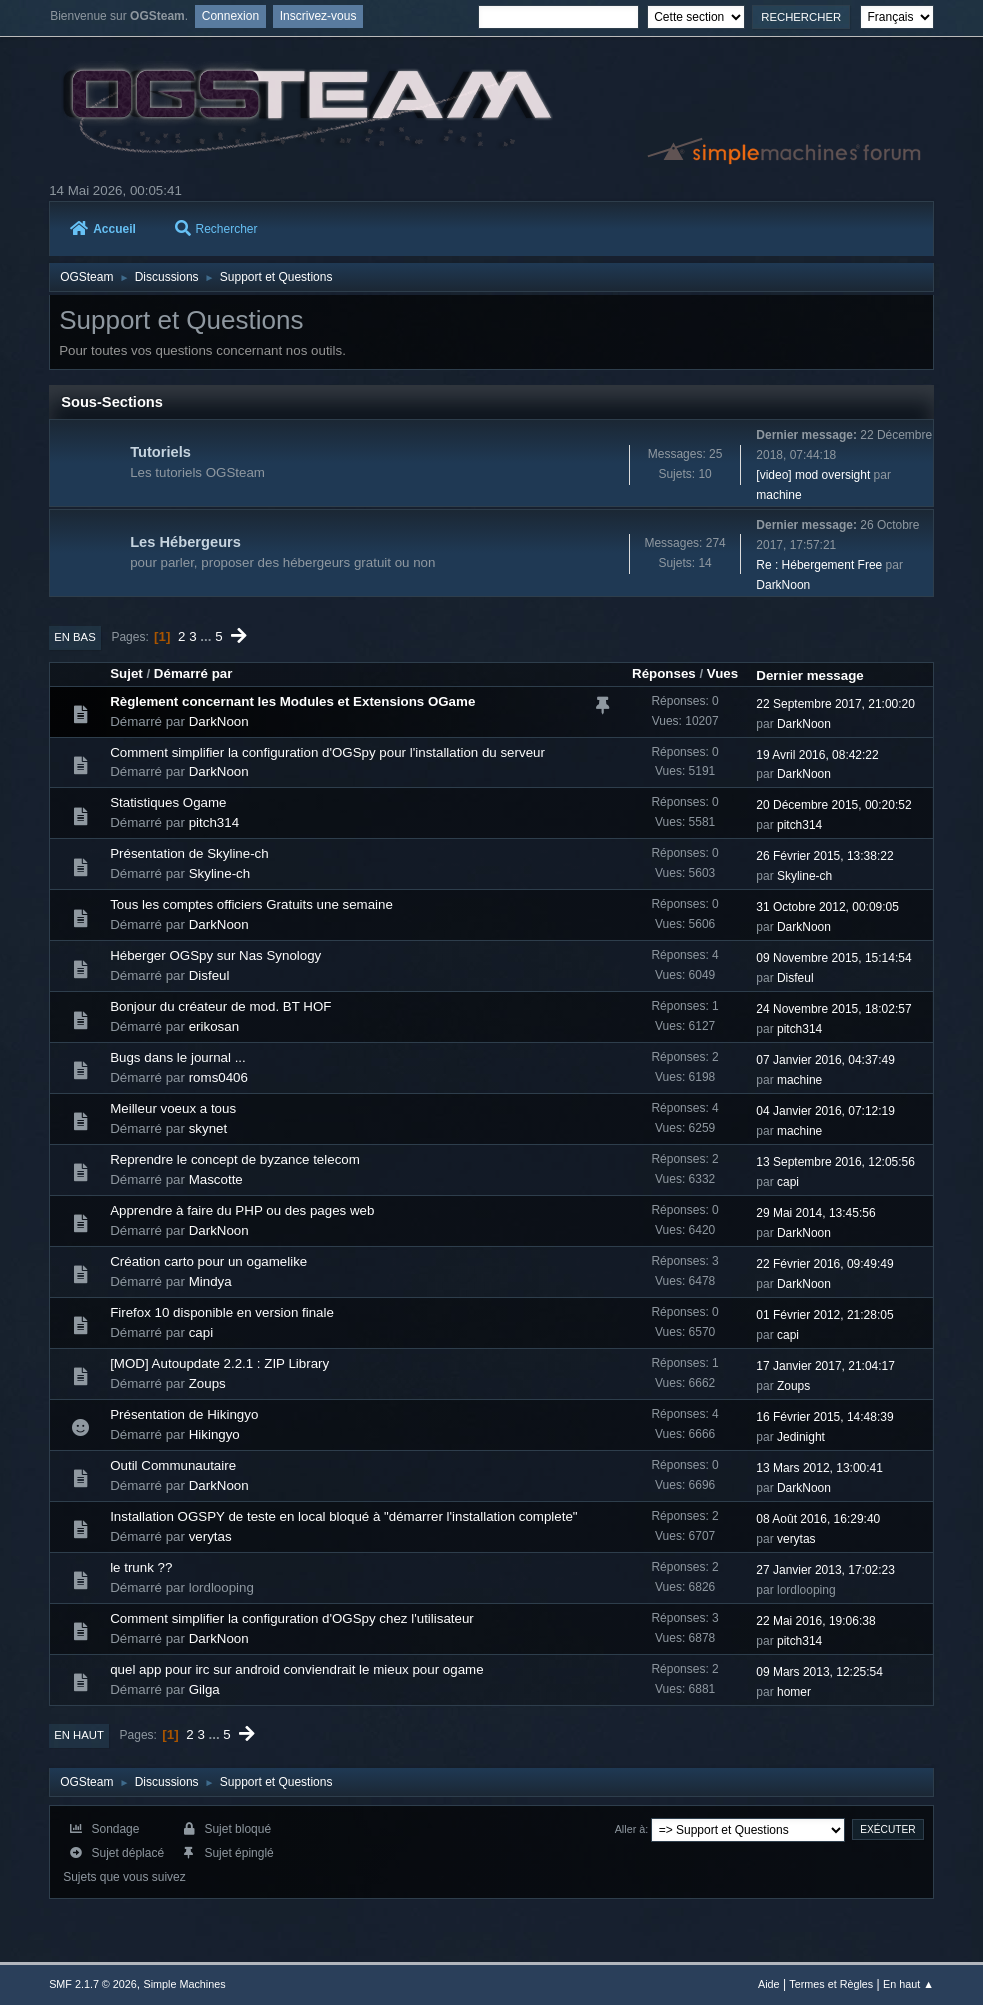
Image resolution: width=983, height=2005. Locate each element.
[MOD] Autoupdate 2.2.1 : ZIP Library (219, 1363)
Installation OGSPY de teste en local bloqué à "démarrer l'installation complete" (343, 1516)
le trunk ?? (141, 1567)
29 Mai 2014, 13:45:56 (815, 1213)
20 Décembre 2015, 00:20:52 (833, 805)
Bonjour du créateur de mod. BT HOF (220, 1006)
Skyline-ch (219, 873)
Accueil (103, 229)
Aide (769, 1984)
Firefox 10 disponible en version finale (222, 1312)
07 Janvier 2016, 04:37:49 (825, 1060)
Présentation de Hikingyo (184, 1414)
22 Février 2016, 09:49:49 (824, 1264)
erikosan (214, 1026)
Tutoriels (160, 452)
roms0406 (218, 1077)
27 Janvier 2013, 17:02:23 (825, 1570)
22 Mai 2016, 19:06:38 (815, 1621)
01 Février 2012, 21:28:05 (824, 1315)
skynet (208, 1128)
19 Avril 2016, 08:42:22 (817, 755)
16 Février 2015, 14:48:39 (824, 1417)
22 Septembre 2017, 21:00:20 (835, 704)
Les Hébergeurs (185, 542)
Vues (722, 673)
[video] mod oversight (813, 475)
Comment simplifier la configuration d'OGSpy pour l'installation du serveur (327, 752)
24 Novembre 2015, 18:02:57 (833, 1009)
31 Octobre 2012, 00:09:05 (827, 907)
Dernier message (809, 675)
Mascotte (216, 1179)
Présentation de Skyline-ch (189, 853)
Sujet (126, 673)
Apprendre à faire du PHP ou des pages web (242, 1210)
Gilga (204, 1689)
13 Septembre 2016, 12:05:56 (835, 1162)
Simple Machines (184, 1984)
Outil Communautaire (173, 1465)
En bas (75, 637)
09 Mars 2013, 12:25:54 (819, 1672)
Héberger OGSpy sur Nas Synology (215, 955)
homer (794, 1692)
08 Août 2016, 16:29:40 (818, 1519)
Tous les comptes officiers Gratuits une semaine (251, 904)
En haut (79, 1735)
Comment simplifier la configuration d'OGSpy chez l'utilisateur (292, 1618)
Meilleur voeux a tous (173, 1108)
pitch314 (214, 822)
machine (778, 495)
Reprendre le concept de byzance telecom (235, 1159)
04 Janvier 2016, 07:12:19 (825, 1111)
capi (788, 1182)
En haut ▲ (908, 1984)
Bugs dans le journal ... (178, 1057)
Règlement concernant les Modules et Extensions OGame (292, 701)
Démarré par (193, 673)
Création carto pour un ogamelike (208, 1261)
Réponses (664, 673)
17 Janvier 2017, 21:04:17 (825, 1366)
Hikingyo (214, 1434)
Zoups (207, 1383)
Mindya (210, 1281)
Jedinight (801, 1437)
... (207, 636)
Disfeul (209, 975)
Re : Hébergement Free (819, 565)
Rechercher (216, 229)
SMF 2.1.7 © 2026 (93, 1984)
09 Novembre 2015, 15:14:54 (833, 958)
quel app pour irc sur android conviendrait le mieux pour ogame (296, 1669)
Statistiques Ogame (168, 802)
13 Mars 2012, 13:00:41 (819, 1468)
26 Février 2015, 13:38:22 (824, 856)
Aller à (630, 1829)
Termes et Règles (831, 1984)
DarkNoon (783, 585)
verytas (210, 1536)
